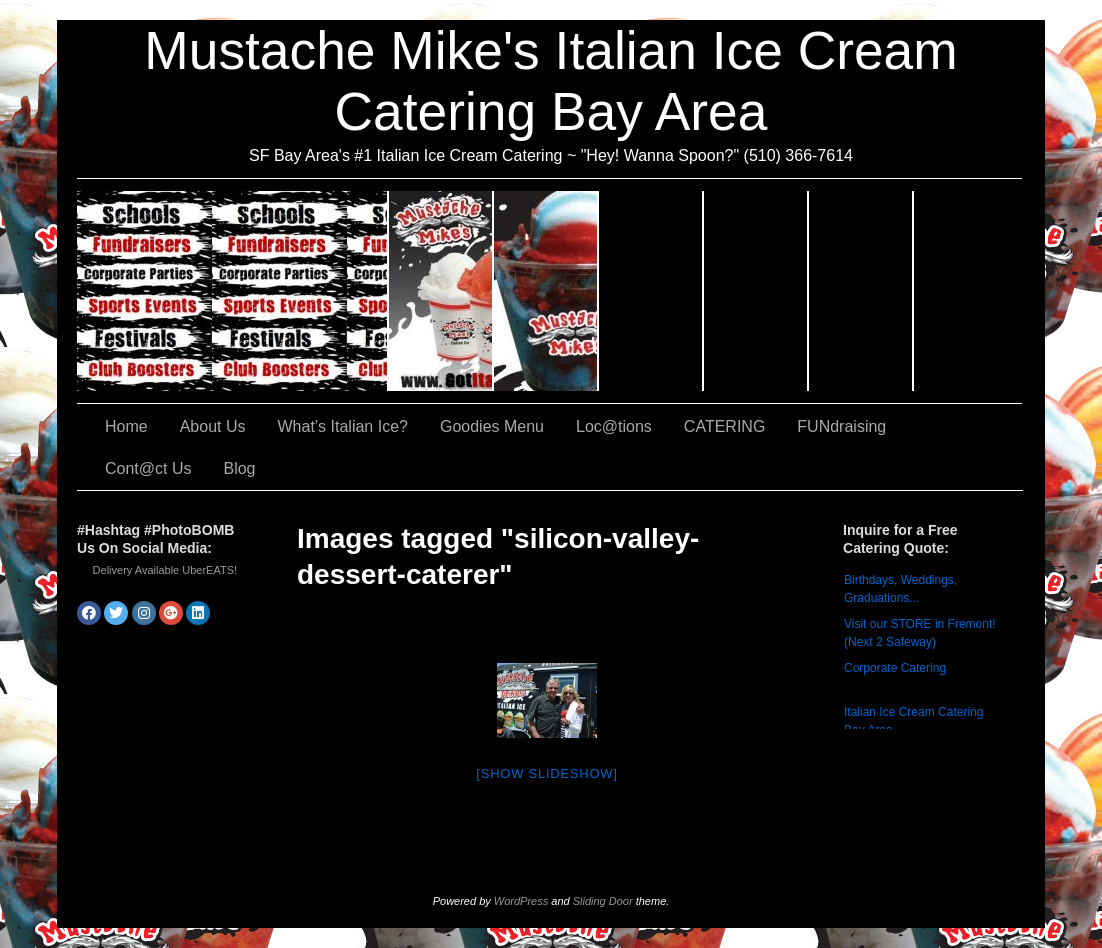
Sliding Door (603, 901)
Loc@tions (756, 291)
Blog (239, 468)
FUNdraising (861, 291)
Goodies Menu (651, 291)
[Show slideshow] (546, 773)
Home (126, 426)
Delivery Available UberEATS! (165, 570)
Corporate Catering (895, 668)
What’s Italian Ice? (546, 291)
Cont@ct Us (968, 291)
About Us (441, 291)
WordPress (521, 901)
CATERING (233, 291)
